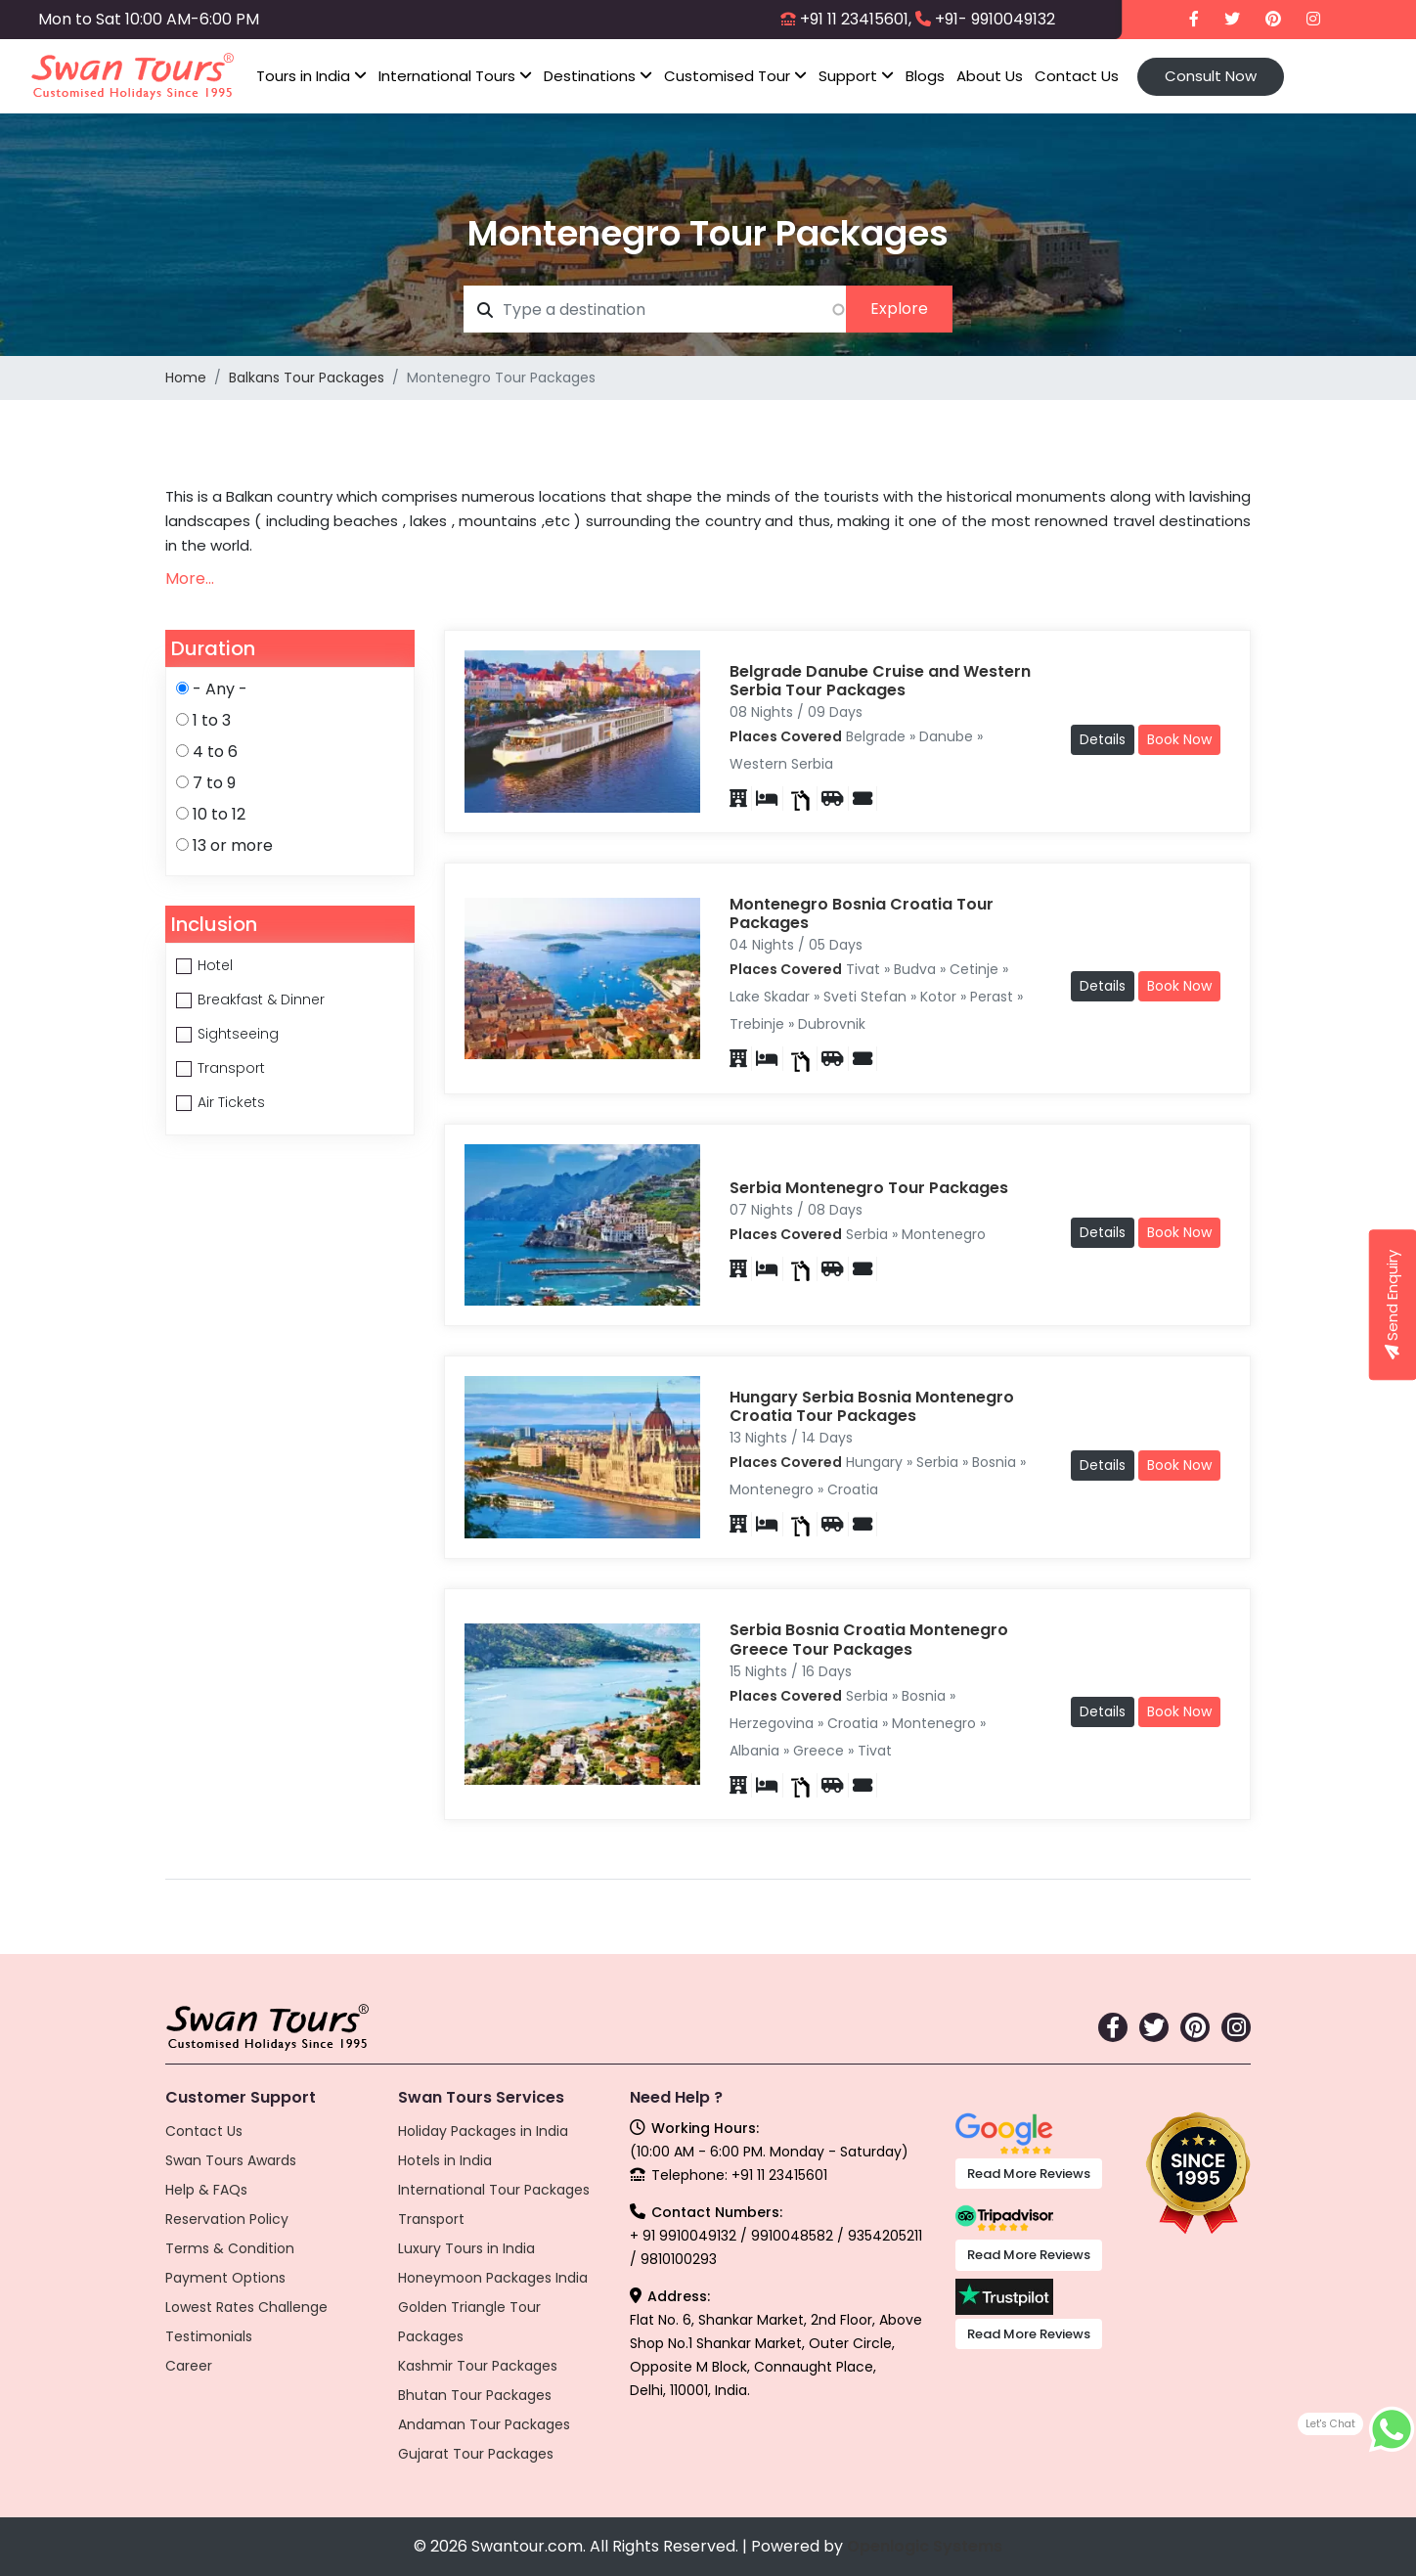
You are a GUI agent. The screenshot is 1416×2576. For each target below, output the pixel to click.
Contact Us (1077, 76)
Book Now (1179, 739)
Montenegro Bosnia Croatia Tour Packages (862, 913)
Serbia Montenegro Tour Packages (869, 1188)
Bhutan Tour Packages (475, 2395)
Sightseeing (238, 1034)
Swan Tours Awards (230, 2160)
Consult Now (1211, 76)
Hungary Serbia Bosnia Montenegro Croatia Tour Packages (872, 1406)
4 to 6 (215, 751)
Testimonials (208, 2336)
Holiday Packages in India (483, 2131)
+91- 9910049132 (995, 19)
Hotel (215, 965)
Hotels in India (445, 2160)
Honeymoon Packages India (493, 2277)
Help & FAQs (206, 2189)
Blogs (925, 76)
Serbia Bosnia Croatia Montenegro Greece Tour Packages (869, 1639)
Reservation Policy (226, 2219)
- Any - (220, 689)
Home (185, 377)
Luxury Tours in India (466, 2248)
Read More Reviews (1028, 2173)
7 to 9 (214, 783)
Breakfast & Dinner (261, 999)
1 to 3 (212, 720)
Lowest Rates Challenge (246, 2307)
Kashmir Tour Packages (477, 2366)
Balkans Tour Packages (306, 377)
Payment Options (225, 2277)
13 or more (233, 845)
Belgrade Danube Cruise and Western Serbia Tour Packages (880, 680)
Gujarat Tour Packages (475, 2454)
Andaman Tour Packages (484, 2424)
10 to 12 (219, 814)
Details (1103, 739)
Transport (231, 1068)
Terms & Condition (229, 2248)
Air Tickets (231, 1102)
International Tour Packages (494, 2189)
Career (188, 2366)
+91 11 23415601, (855, 19)
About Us (989, 76)
